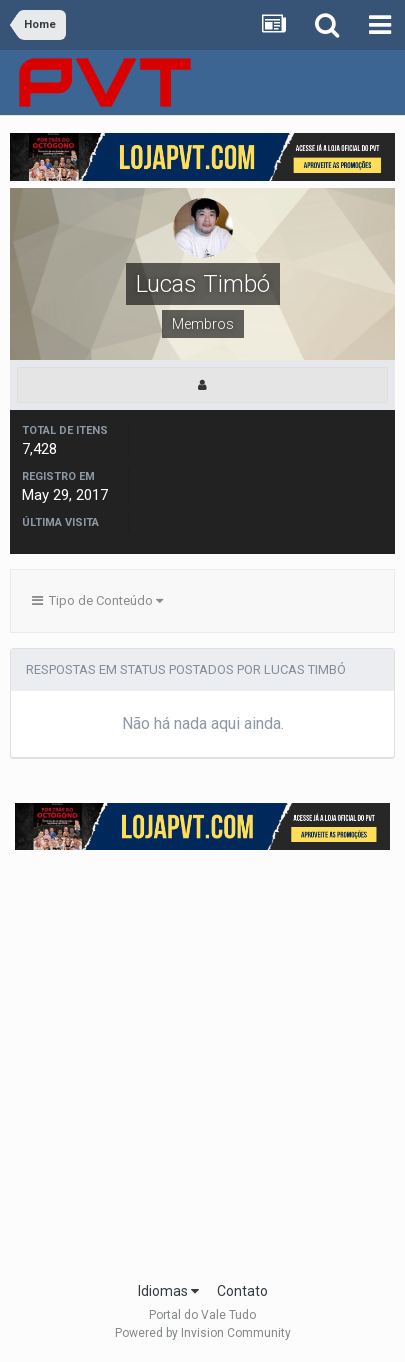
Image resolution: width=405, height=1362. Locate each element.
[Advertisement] (202, 1059)
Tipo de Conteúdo (97, 600)
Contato (242, 1291)
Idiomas (168, 1291)
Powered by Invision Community (203, 1333)
